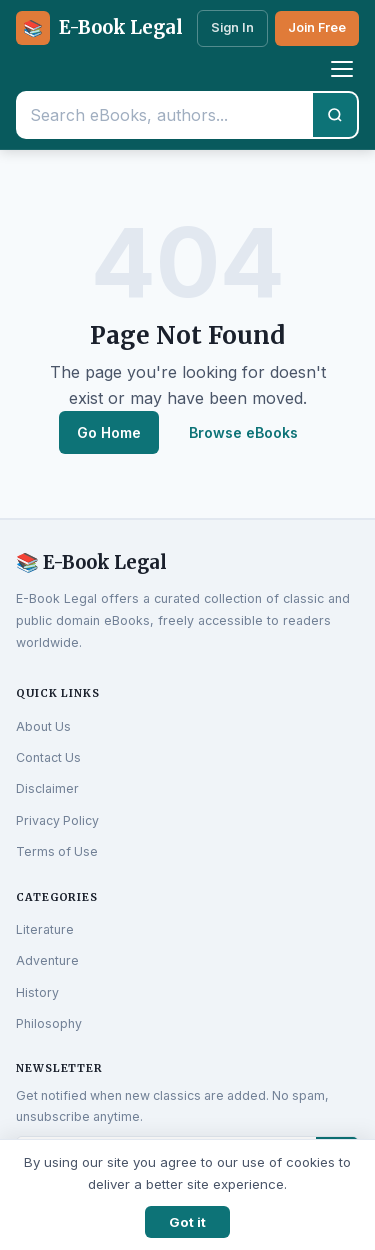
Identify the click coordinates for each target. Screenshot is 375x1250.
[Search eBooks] (165, 115)
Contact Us (48, 757)
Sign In (232, 27)
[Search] (335, 115)
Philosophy (49, 1023)
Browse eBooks (243, 432)
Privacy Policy (57, 820)
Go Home (109, 432)
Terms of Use (57, 851)
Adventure (47, 960)
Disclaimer (47, 788)
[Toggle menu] (342, 69)
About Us (43, 726)
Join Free (317, 27)
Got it (187, 1222)
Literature (45, 929)
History (37, 992)
